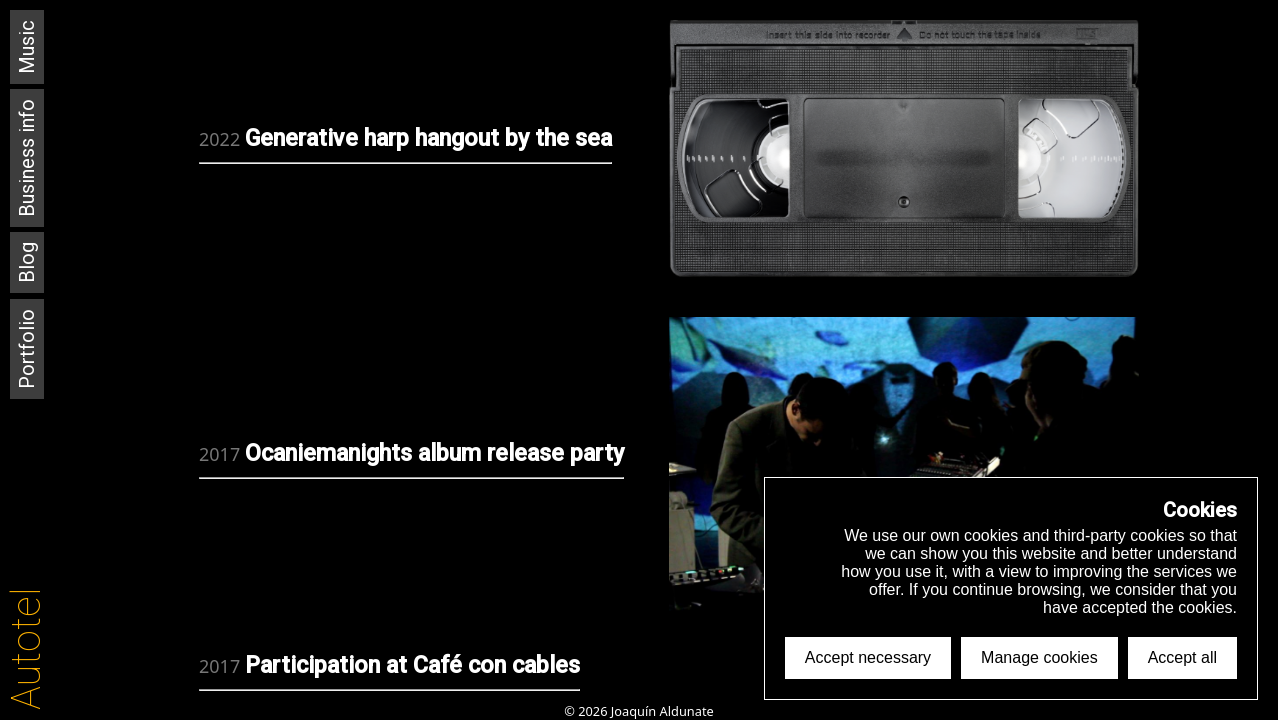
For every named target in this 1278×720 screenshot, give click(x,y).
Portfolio (27, 349)
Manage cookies (1039, 657)
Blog (27, 262)
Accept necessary (868, 657)
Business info (27, 158)
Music (27, 47)
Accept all (1182, 657)
